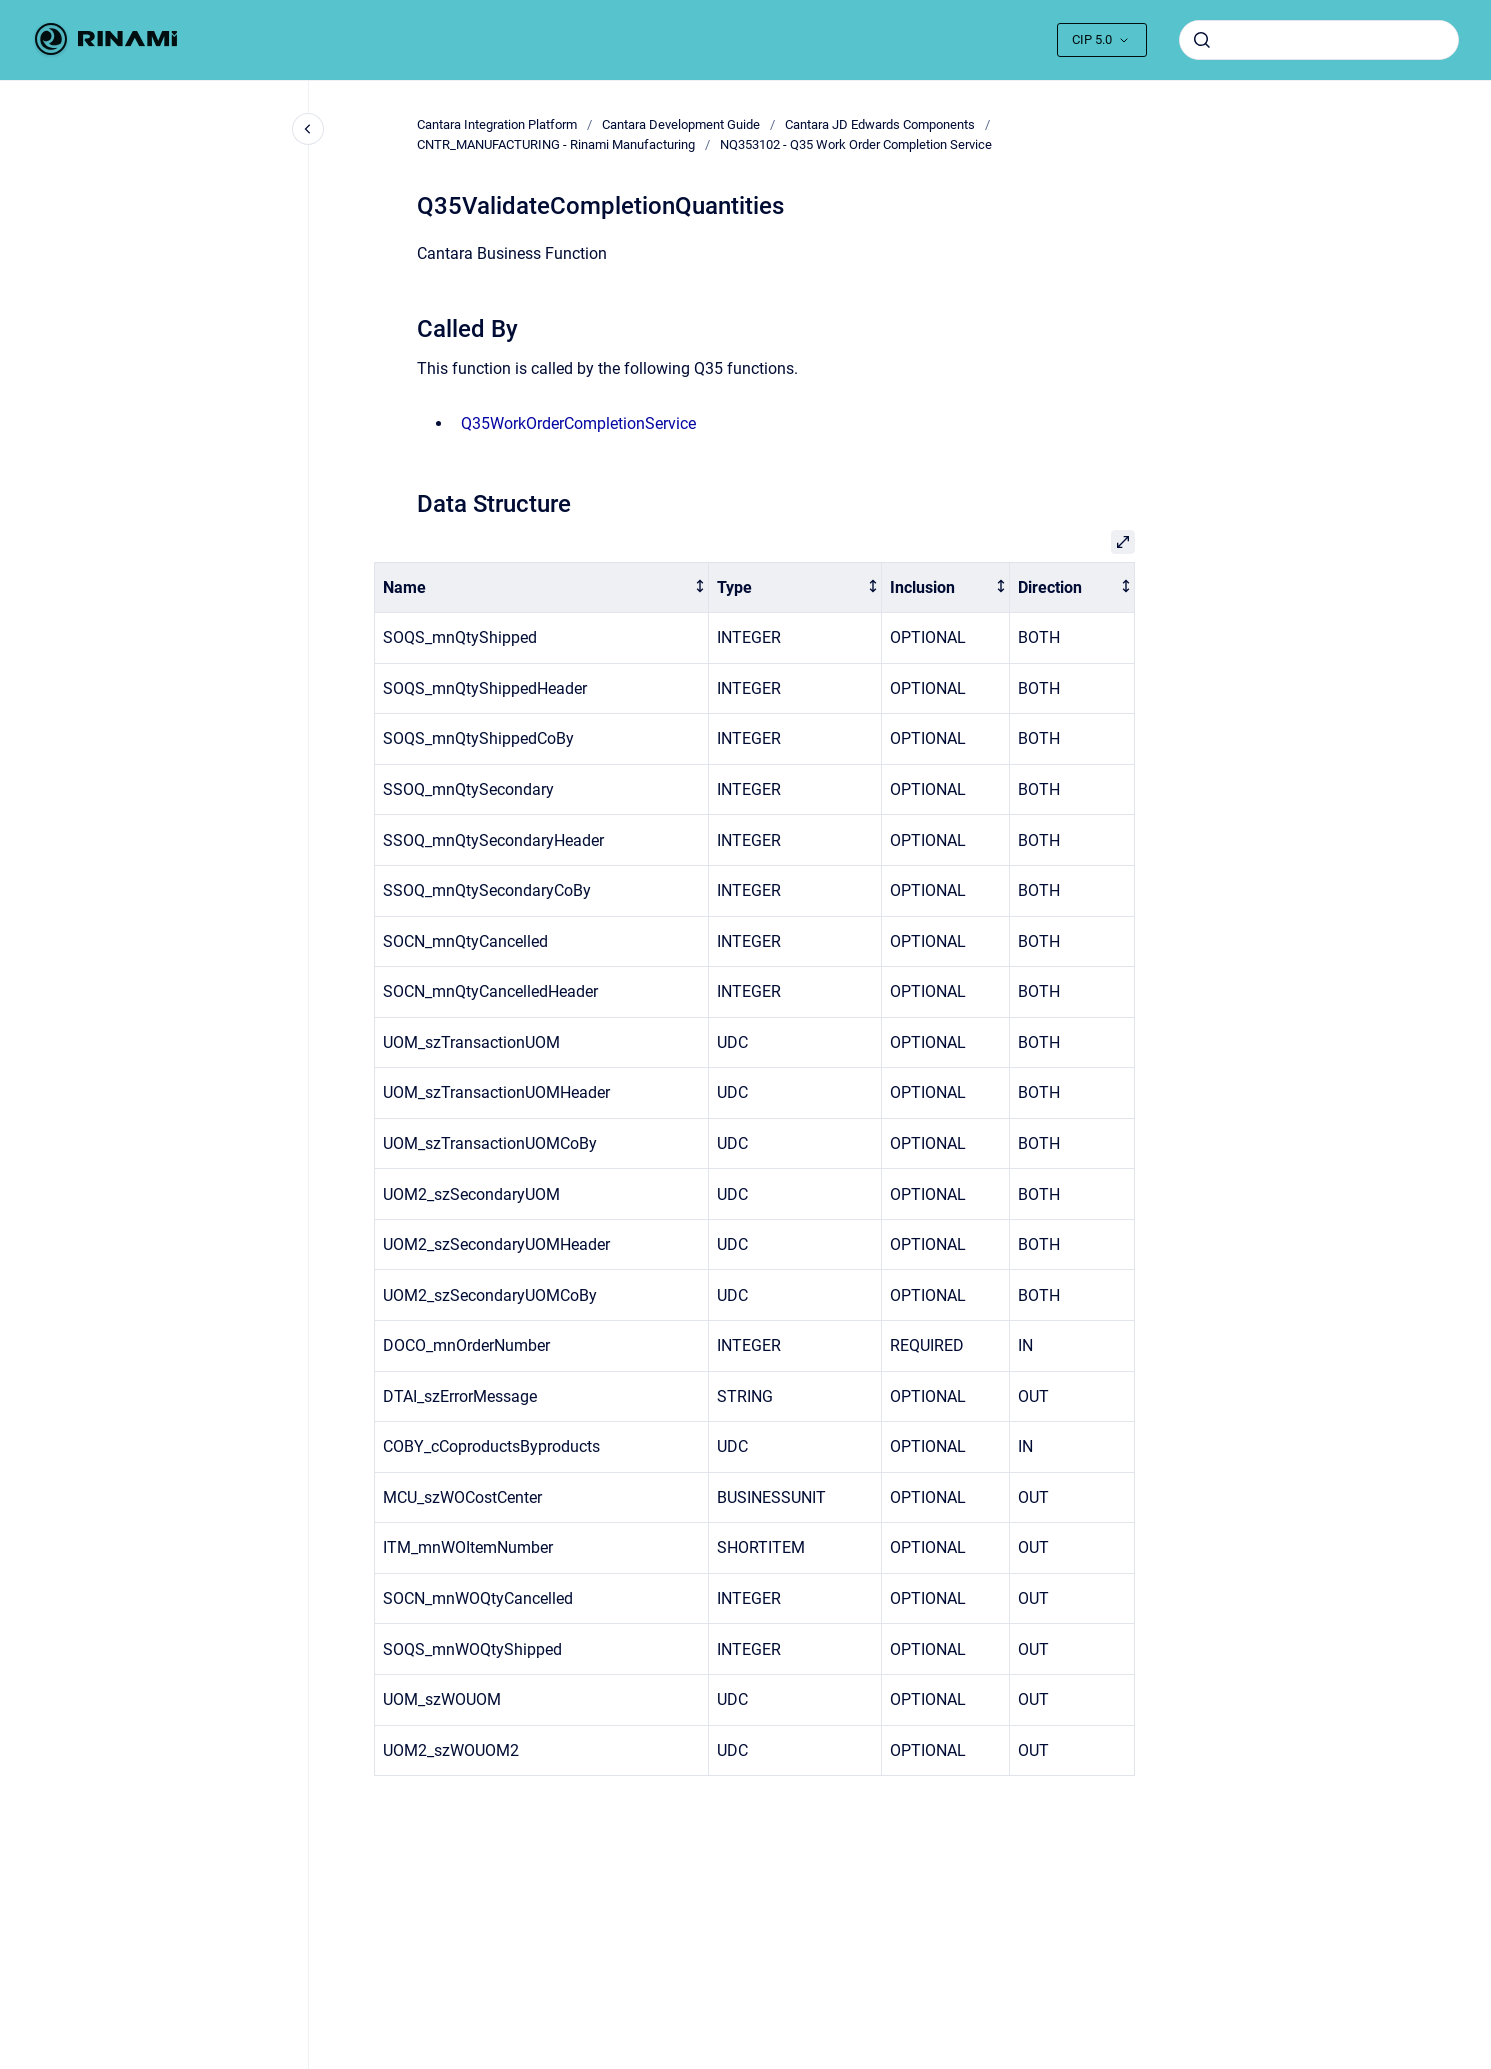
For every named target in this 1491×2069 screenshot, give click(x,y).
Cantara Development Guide (681, 124)
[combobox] (1319, 40)
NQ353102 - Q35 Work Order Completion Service (856, 144)
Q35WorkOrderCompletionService (578, 423)
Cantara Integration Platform (497, 124)
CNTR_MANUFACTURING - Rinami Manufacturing (556, 144)
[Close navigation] (308, 129)
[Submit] (1202, 40)
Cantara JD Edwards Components (880, 124)
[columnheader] (541, 587)
